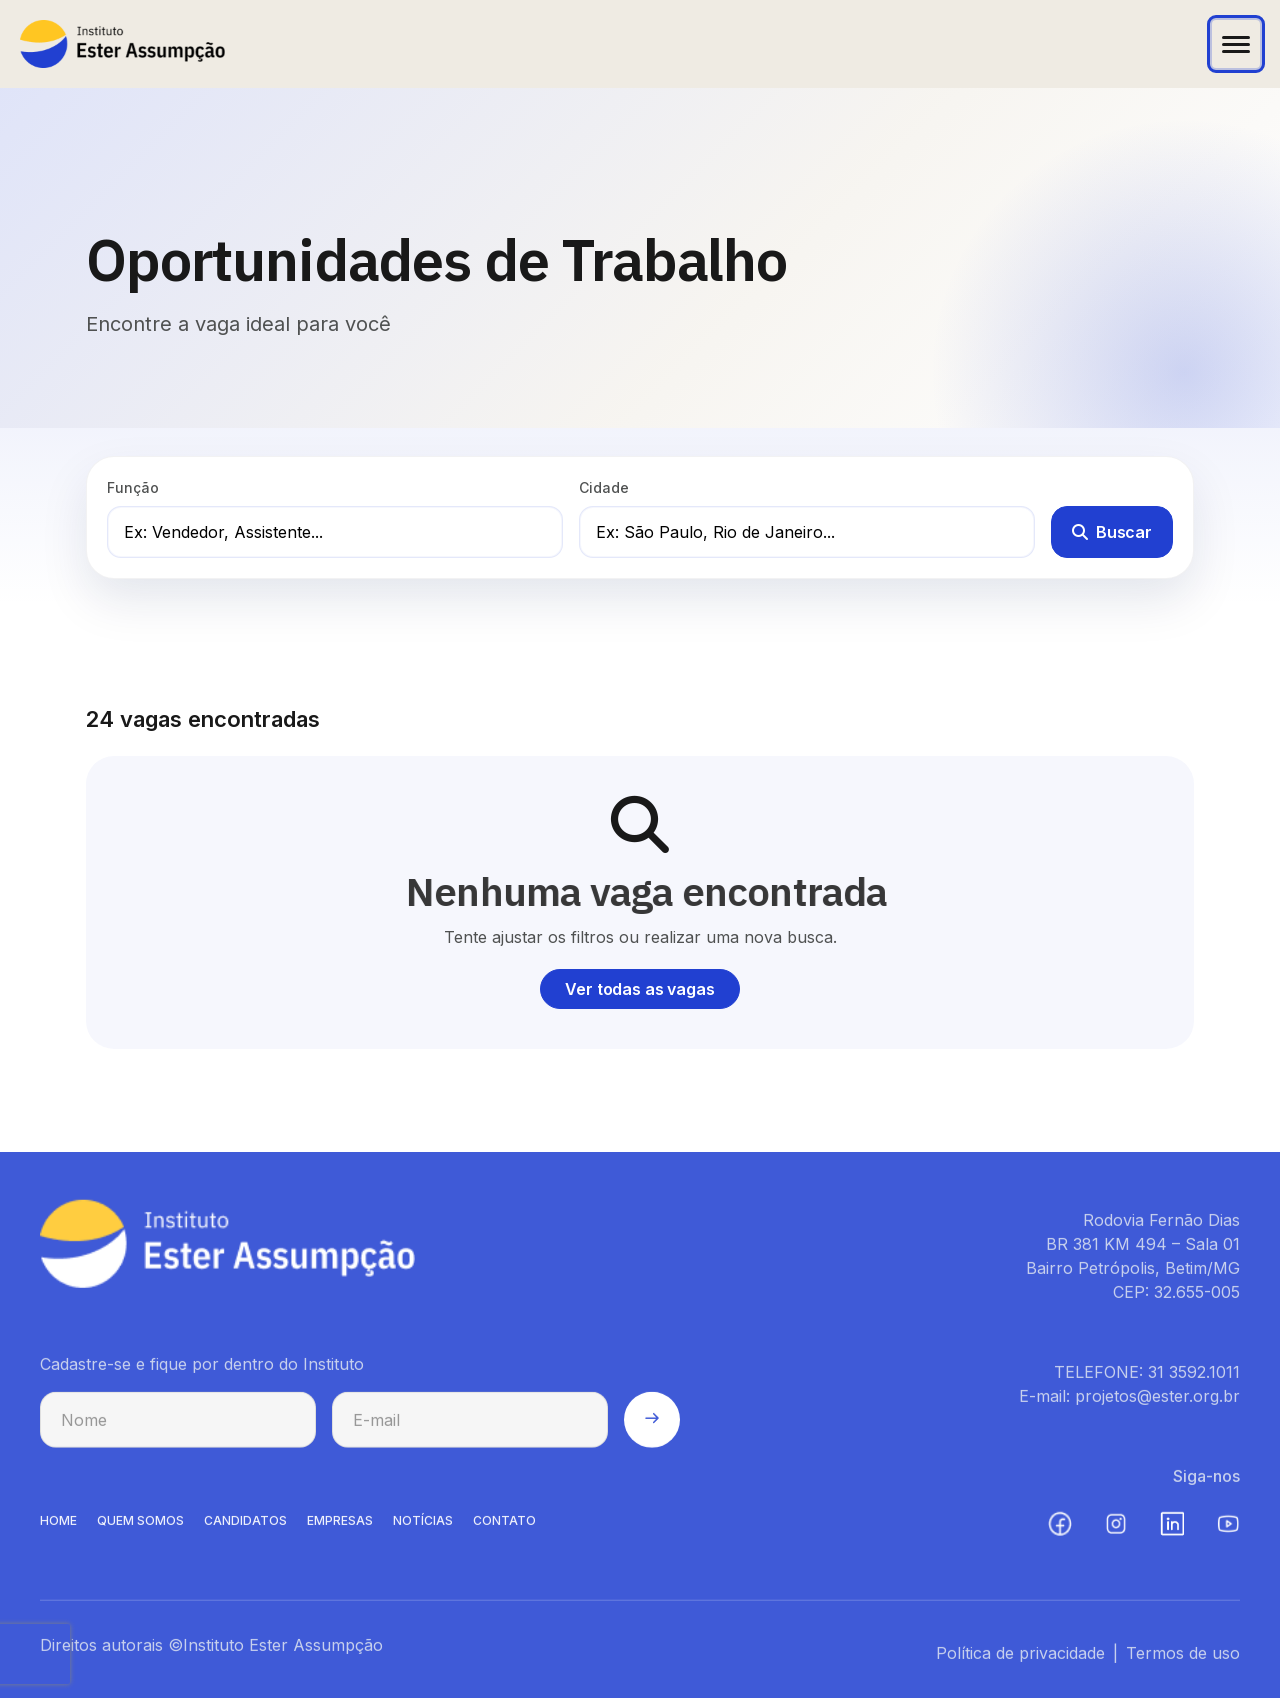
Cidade (604, 487)
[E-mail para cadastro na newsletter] (470, 1425)
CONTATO (504, 1525)
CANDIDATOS (245, 1525)
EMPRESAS (340, 1525)
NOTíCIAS (423, 1525)
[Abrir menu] (1236, 44)
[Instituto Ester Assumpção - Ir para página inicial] (122, 44)
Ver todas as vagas (639, 989)
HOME (58, 1525)
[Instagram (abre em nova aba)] (1116, 1529)
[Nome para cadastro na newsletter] (178, 1425)
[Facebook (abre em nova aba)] (1060, 1529)
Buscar (1112, 532)
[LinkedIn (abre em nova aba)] (1172, 1529)
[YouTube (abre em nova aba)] (1228, 1529)
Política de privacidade (1020, 1658)
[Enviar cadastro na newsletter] (652, 1425)
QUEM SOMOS (140, 1525)
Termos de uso (1183, 1658)
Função (133, 487)
